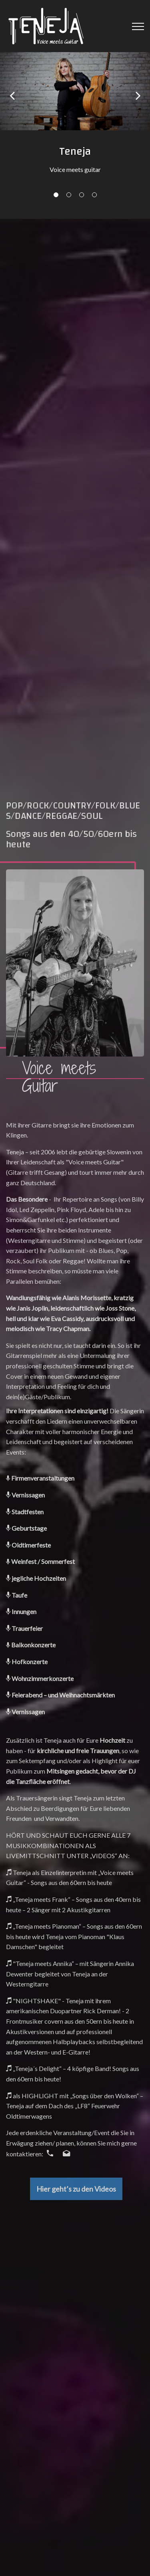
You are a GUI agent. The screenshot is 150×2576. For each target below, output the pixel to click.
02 (68, 194)
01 (56, 194)
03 (81, 194)
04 (94, 194)
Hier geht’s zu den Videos (76, 2188)
